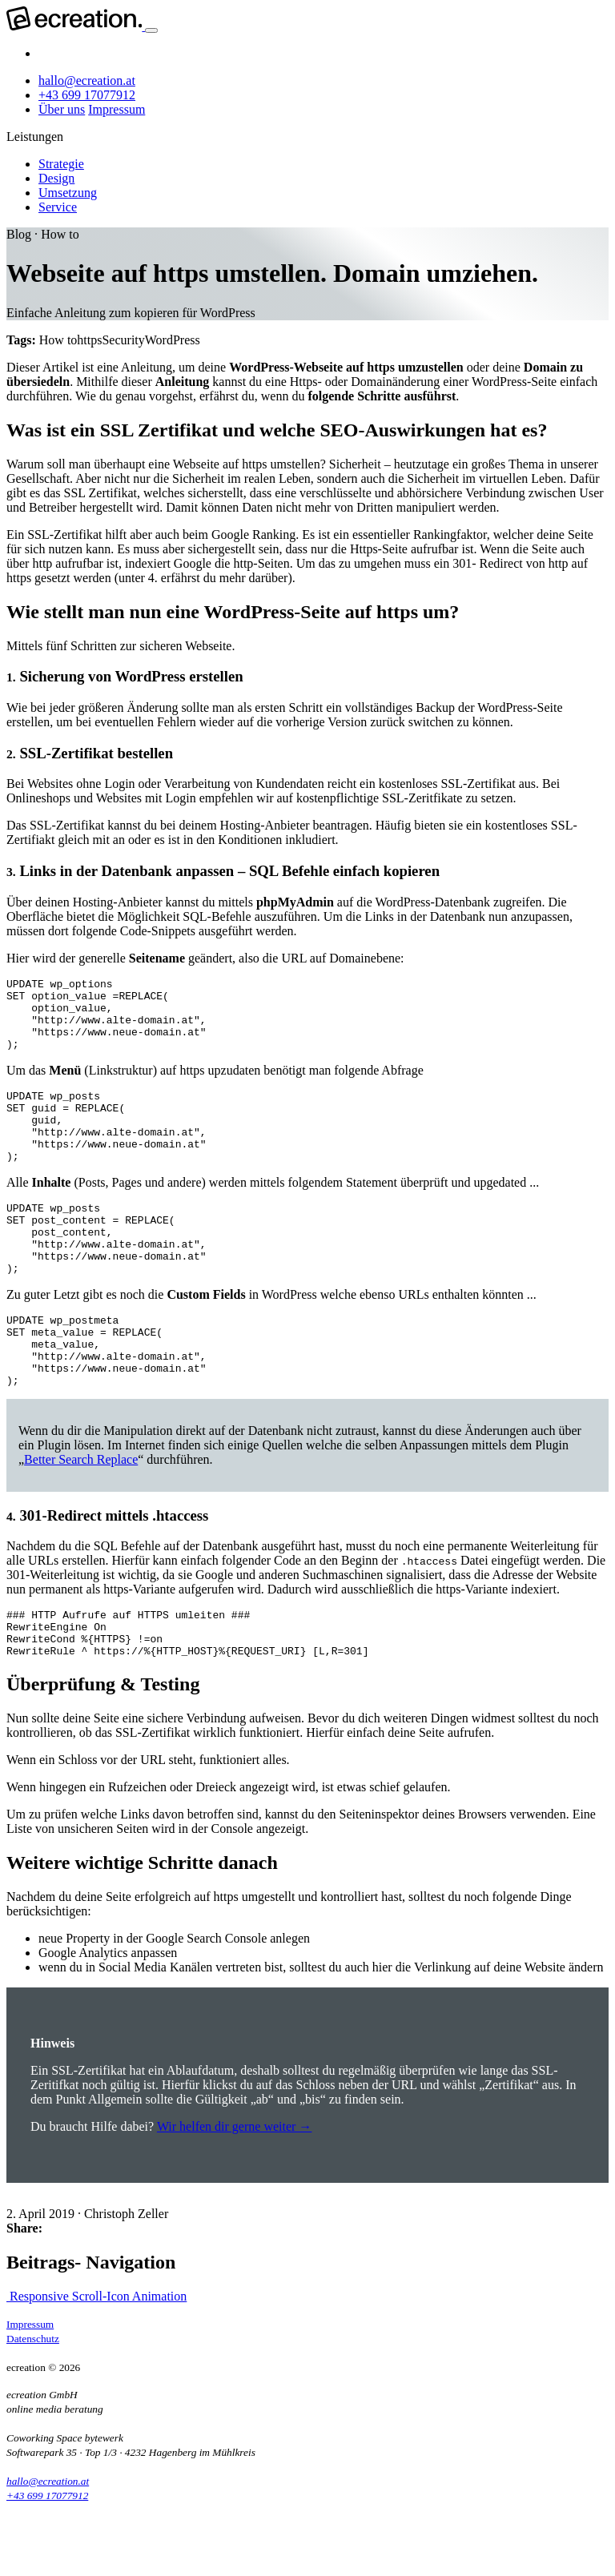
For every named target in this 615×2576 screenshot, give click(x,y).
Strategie (61, 164)
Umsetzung (67, 192)
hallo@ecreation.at (86, 80)
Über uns (61, 109)
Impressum (116, 109)
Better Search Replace (81, 1517)
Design (56, 178)
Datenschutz (32, 2406)
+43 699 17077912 (86, 95)
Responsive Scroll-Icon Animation (96, 2363)
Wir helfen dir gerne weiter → (234, 2193)
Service (57, 207)
